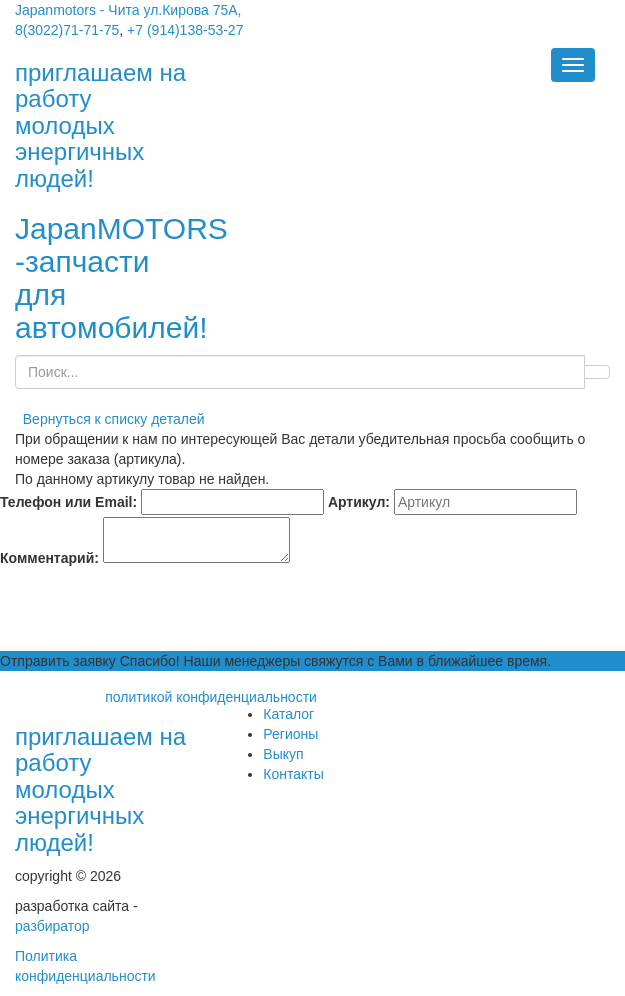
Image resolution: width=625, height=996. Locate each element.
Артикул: (359, 502)
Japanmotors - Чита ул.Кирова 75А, (128, 10)
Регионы (290, 734)
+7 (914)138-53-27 (185, 30)
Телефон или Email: (68, 502)
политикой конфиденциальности (211, 697)
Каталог (288, 714)
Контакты (293, 774)
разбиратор (52, 926)
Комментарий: (49, 558)
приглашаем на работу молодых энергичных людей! (100, 789)
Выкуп (283, 754)
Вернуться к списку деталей (110, 419)
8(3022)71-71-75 (67, 30)
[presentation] (152, 612)
